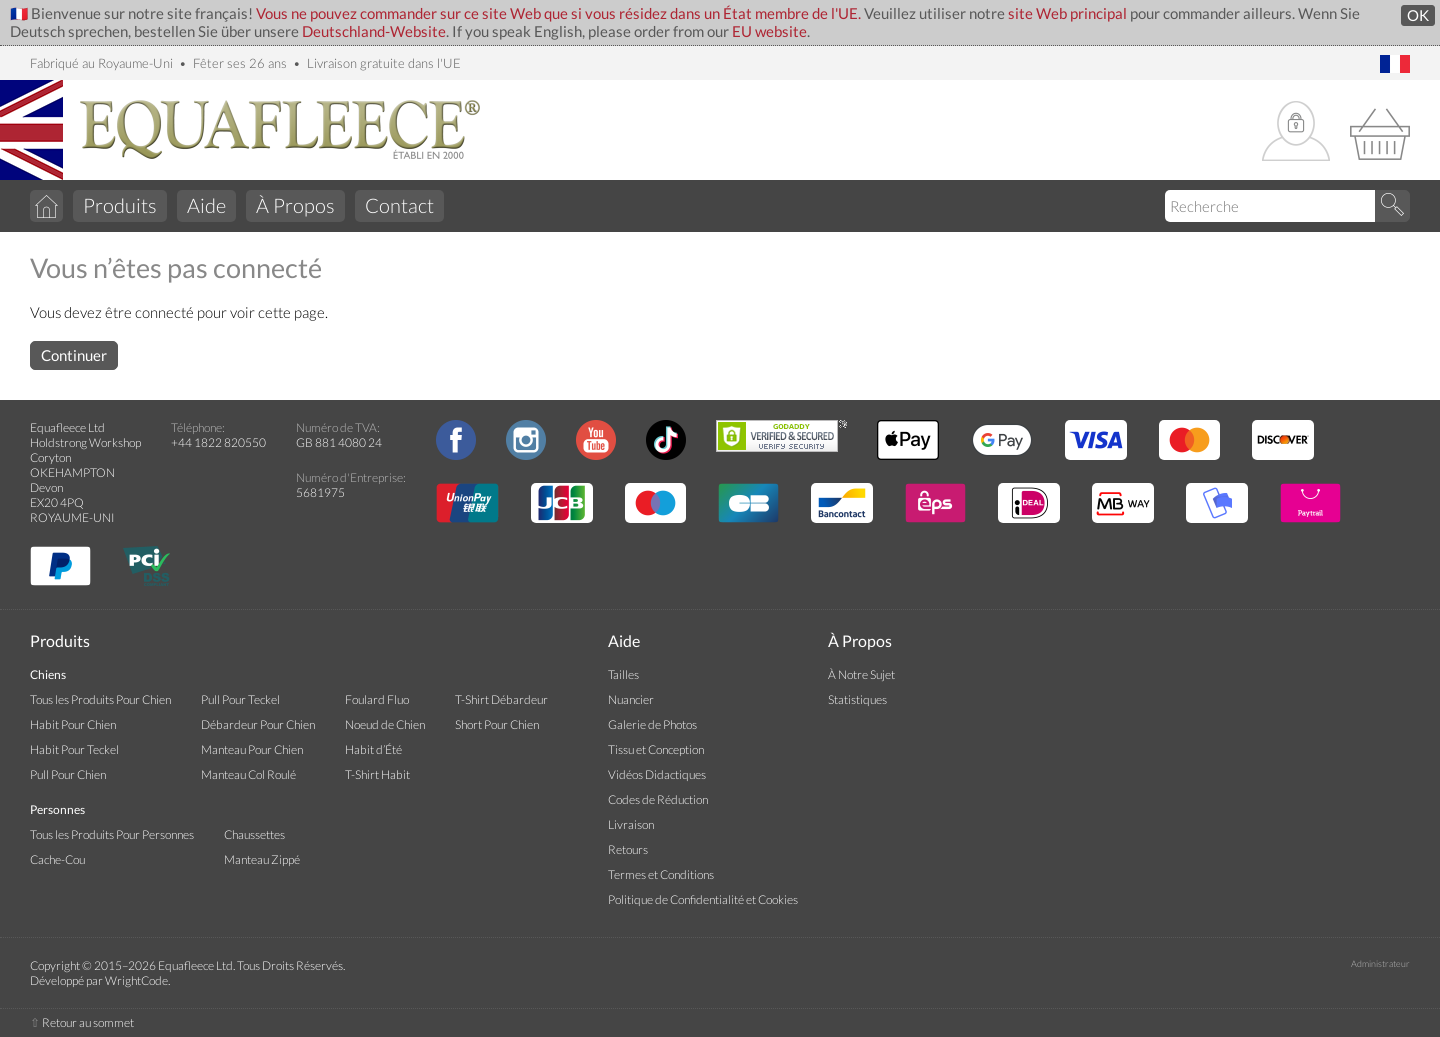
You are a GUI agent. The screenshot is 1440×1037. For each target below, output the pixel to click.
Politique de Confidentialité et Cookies (703, 899)
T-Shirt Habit (377, 774)
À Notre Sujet (861, 674)
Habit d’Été (373, 749)
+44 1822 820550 (218, 442)
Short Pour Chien (497, 724)
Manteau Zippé (262, 859)
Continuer (74, 355)
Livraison (631, 824)
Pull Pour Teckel (240, 699)
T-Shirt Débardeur (501, 699)
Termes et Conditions (661, 874)
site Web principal (1067, 13)
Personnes (57, 809)
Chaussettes (254, 834)
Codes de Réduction (658, 799)
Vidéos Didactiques (657, 774)
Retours (628, 849)
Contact (399, 205)
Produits (120, 205)
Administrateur (1380, 963)
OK (1418, 15)
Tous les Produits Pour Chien (100, 699)
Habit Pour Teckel (74, 749)
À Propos (295, 205)
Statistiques (857, 699)
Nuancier (631, 699)
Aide (206, 205)
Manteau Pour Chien (252, 749)
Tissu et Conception (656, 749)
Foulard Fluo (377, 699)
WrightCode (136, 980)
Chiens (48, 674)
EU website (769, 31)
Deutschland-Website (374, 31)
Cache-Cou (57, 859)
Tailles (623, 674)
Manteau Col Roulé (248, 774)
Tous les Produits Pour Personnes (112, 834)
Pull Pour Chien (68, 774)
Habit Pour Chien (73, 724)
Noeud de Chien (385, 724)
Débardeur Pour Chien (258, 724)
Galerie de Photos (652, 724)
